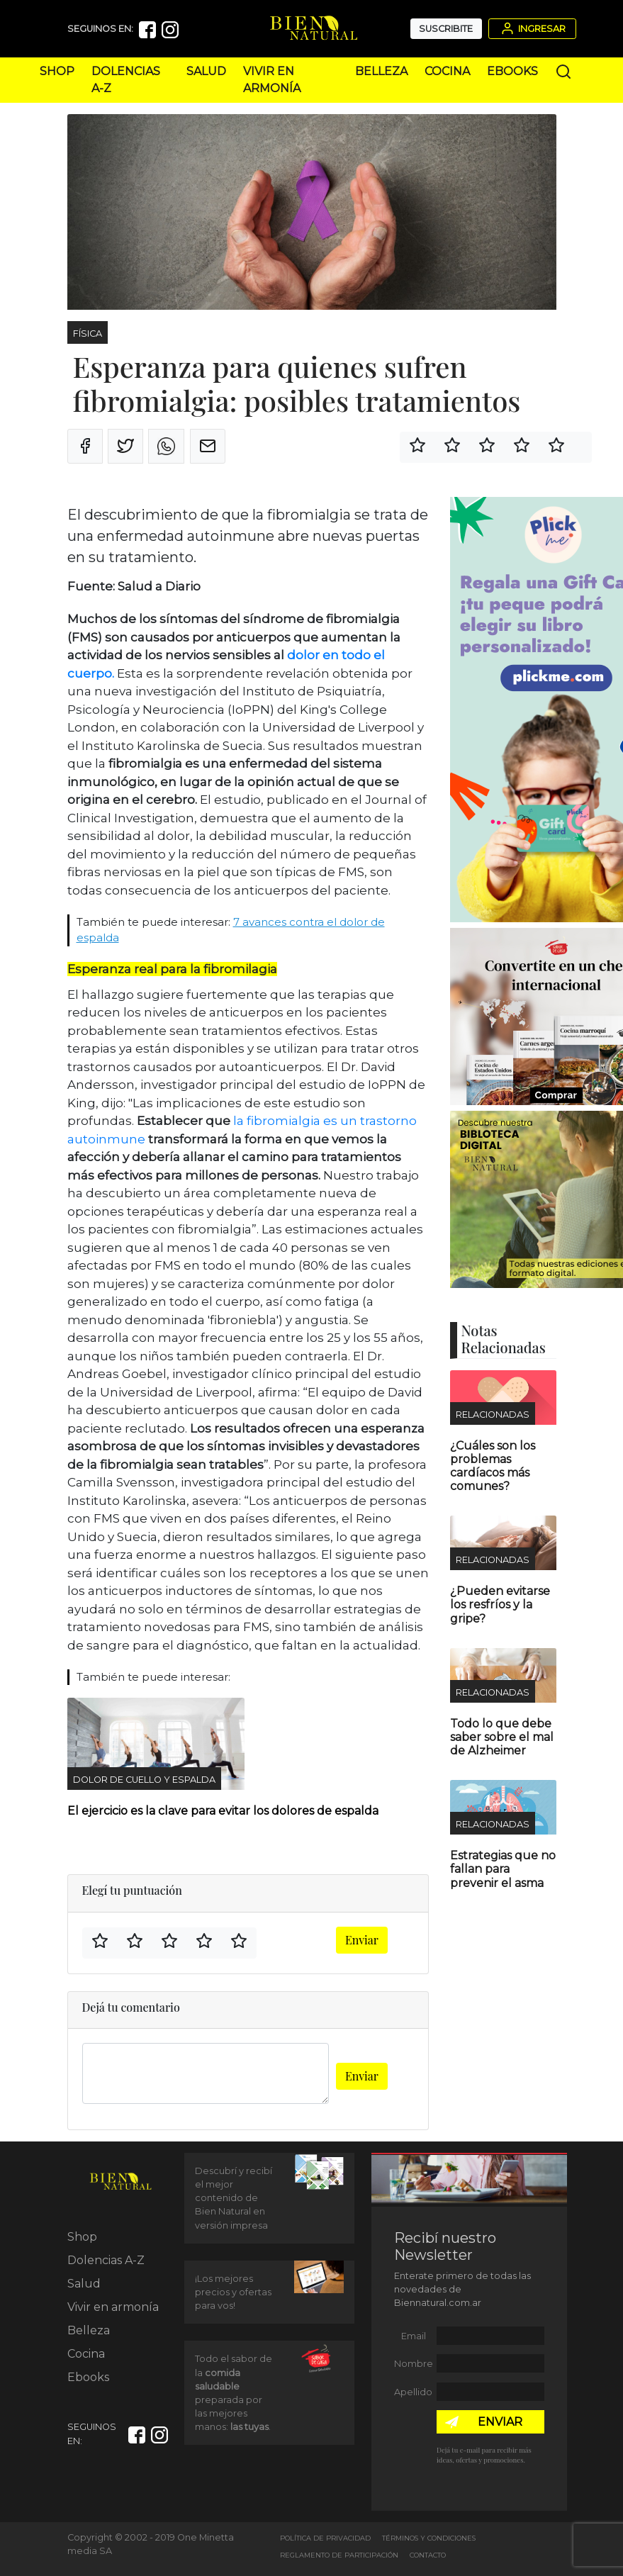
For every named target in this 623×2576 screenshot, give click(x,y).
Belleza (381, 71)
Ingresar (532, 28)
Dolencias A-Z (106, 2260)
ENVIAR (500, 2422)
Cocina (447, 71)
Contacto (428, 2555)
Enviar (361, 1939)
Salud (206, 71)
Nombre (413, 2363)
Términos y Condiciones (429, 2538)
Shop (57, 71)
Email (413, 2336)
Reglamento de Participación (339, 2555)
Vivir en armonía (113, 2307)
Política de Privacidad (325, 2538)
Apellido (413, 2392)
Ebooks (512, 71)
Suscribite (446, 28)
